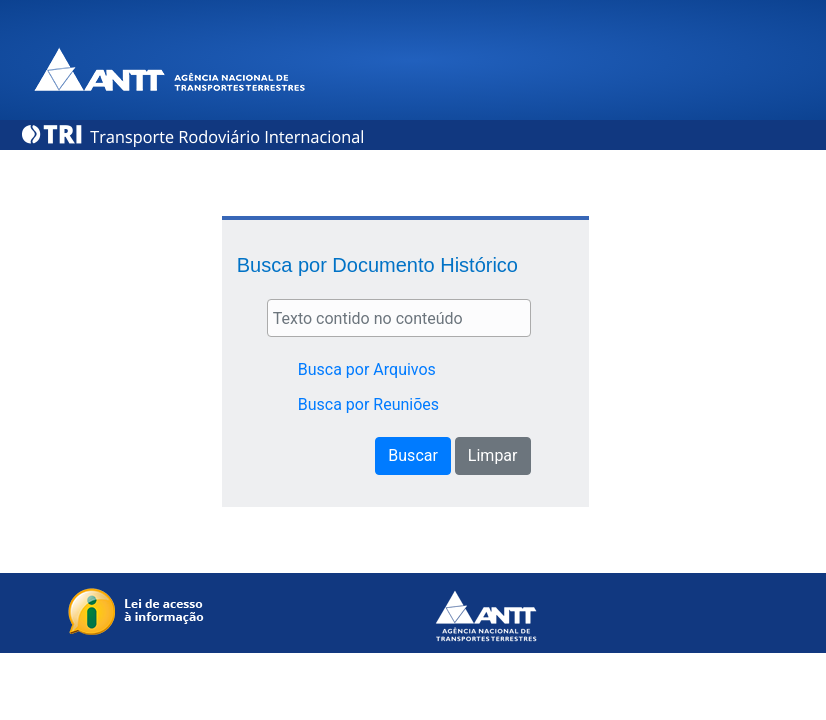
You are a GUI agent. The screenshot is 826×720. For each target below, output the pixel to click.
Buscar (413, 455)
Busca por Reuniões (368, 404)
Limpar (493, 455)
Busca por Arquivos (367, 369)
